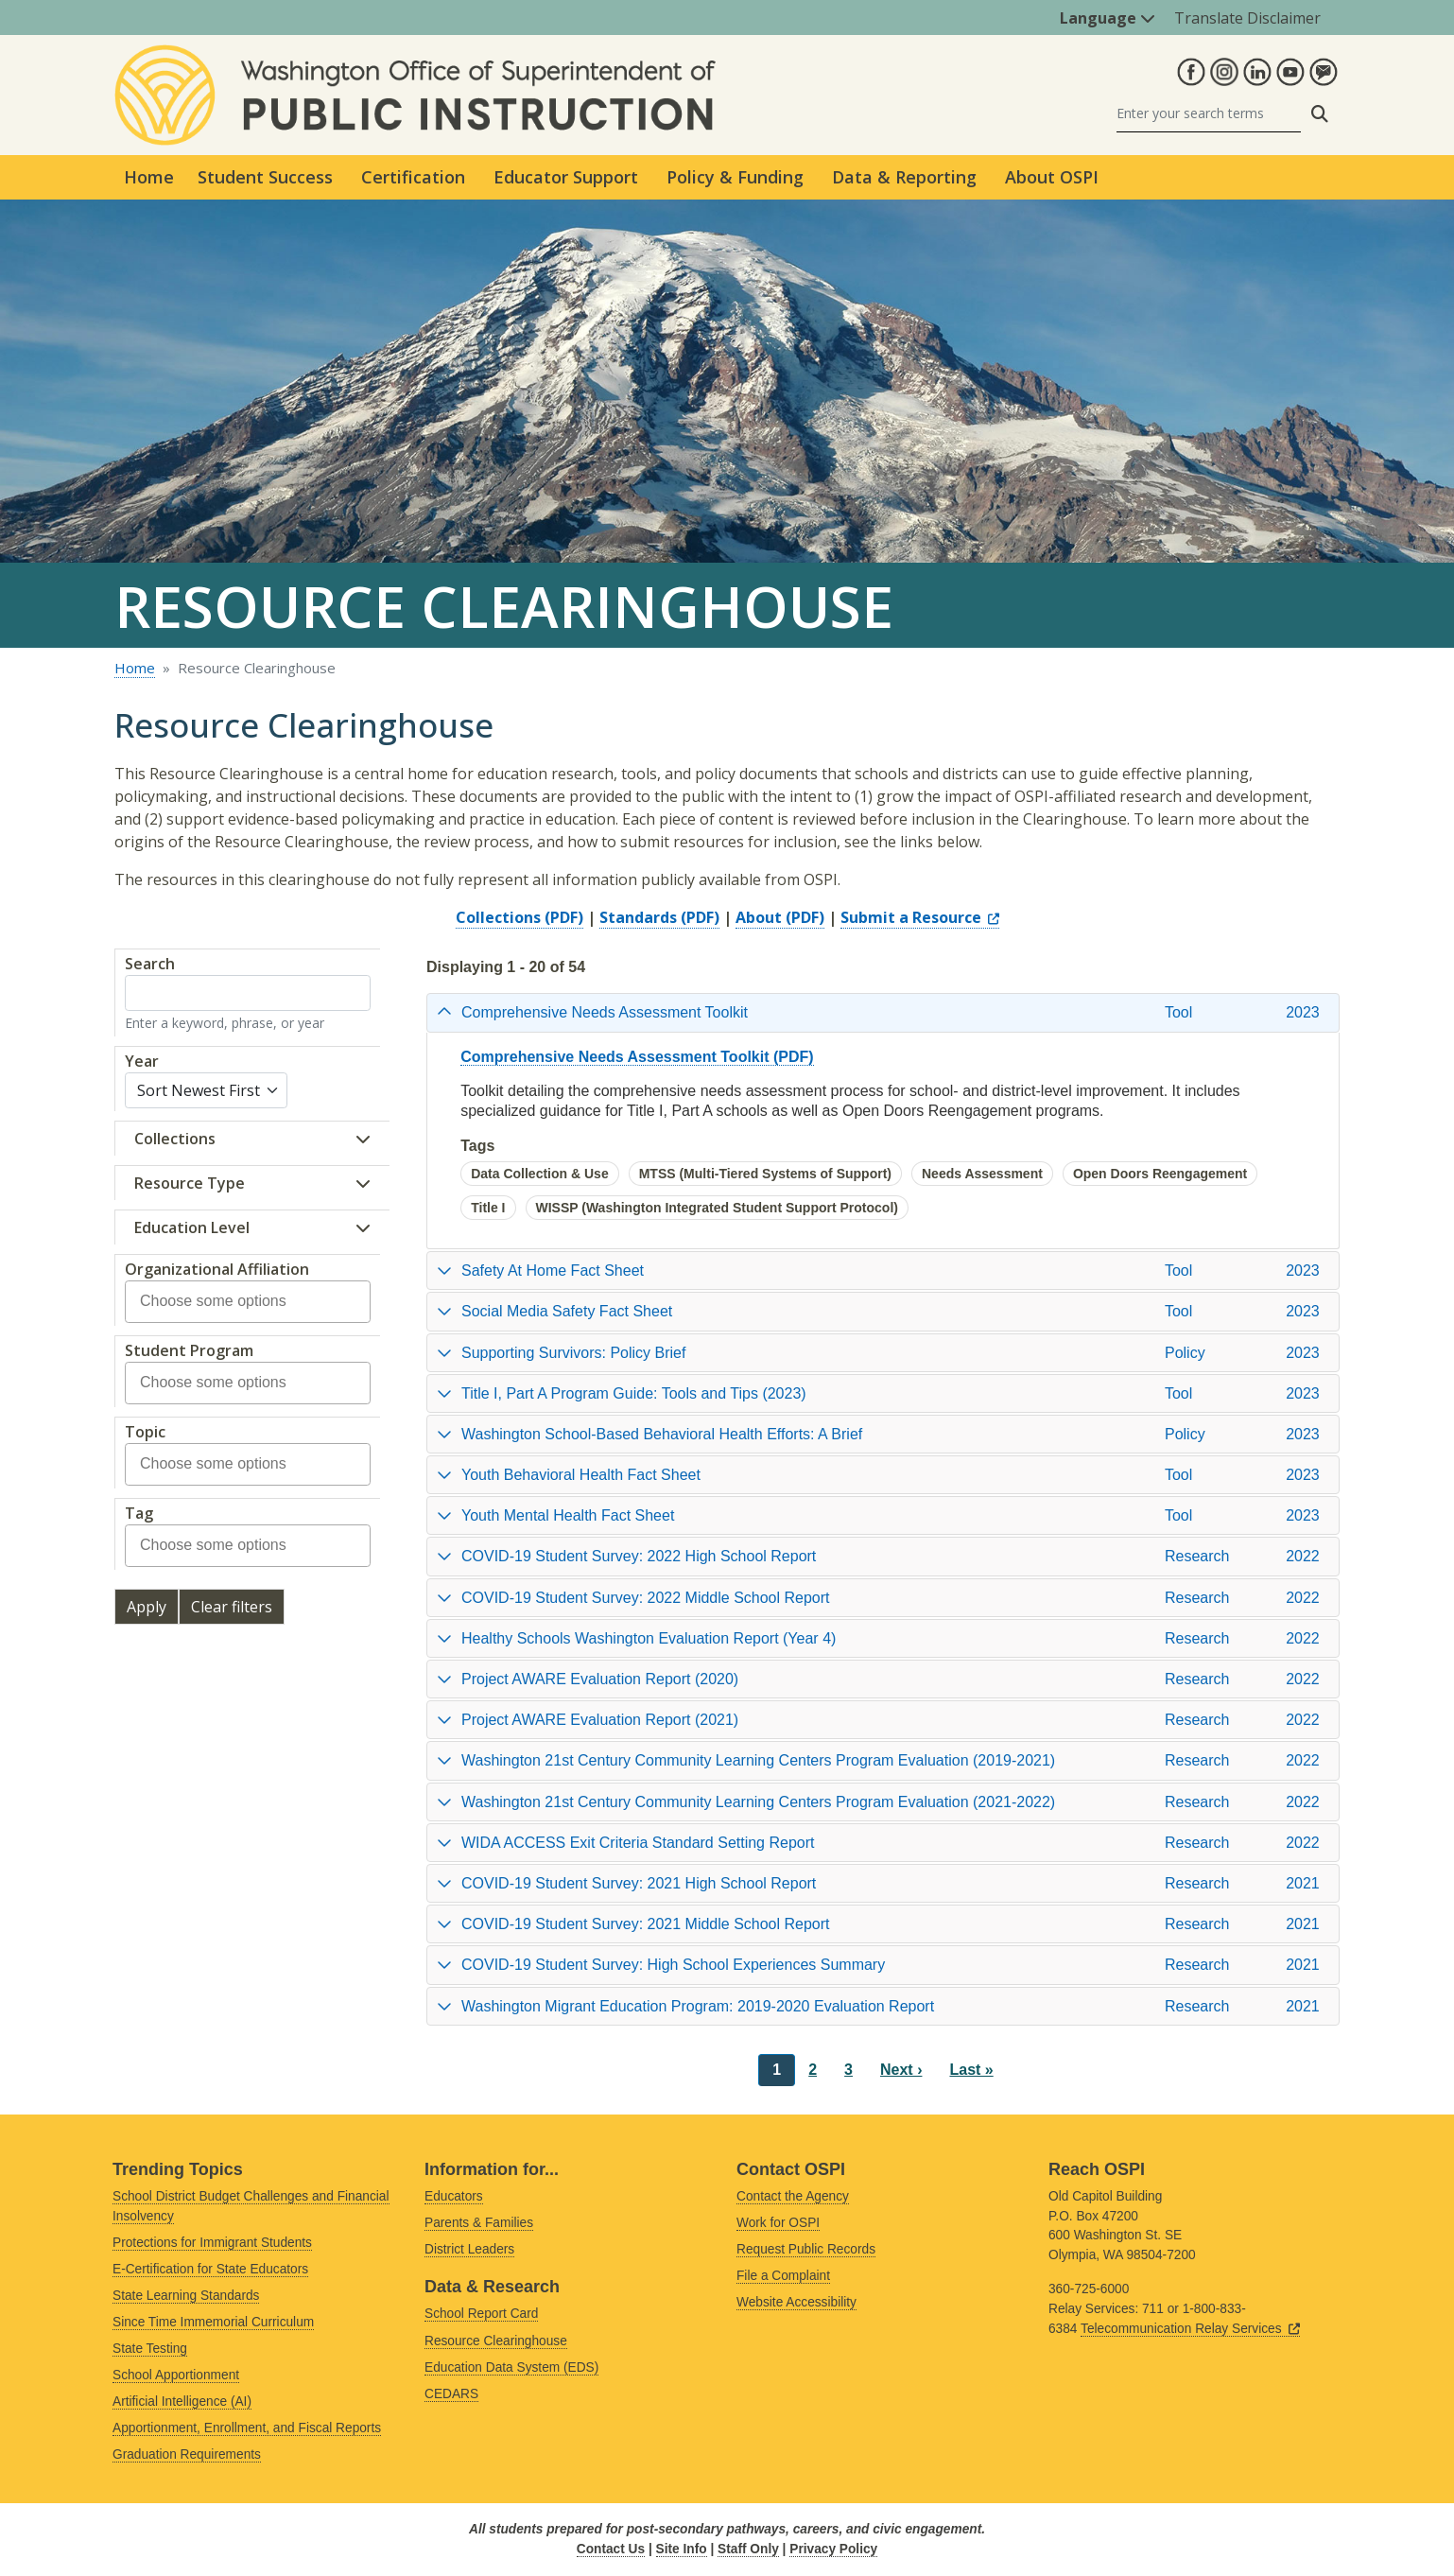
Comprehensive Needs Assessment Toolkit (614, 1057)
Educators (453, 2196)
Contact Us (611, 2549)
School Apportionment (176, 2375)
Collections (498, 917)
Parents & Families (478, 2223)
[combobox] (225, 1301)
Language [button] (1107, 18)
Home (149, 176)
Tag (139, 1513)
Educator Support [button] (565, 176)
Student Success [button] (265, 176)
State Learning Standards (186, 2296)
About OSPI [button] (1052, 176)
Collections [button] (175, 1138)
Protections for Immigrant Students (212, 2243)
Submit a (919, 917)
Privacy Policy (833, 2549)
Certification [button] (413, 176)
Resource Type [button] (189, 1183)
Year (142, 1061)
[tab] (883, 1012)
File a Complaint (783, 2276)
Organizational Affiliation (217, 1269)
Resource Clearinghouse (495, 2341)
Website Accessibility (796, 2302)
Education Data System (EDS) (511, 2367)
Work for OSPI (778, 2223)
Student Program (189, 1350)
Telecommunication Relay (1190, 2329)
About (759, 917)
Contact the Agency (792, 2196)
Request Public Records (805, 2249)
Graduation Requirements (187, 2454)
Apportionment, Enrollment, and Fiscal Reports (247, 2428)
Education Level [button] (192, 1227)
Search (150, 963)
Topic (145, 1431)
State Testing (150, 2348)
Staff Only (748, 2549)
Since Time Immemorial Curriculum (213, 2322)
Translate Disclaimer (1247, 18)
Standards (638, 917)
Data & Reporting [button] (904, 176)
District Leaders (469, 2249)
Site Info (681, 2549)
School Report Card (481, 2313)
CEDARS (451, 2394)
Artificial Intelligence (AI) (182, 2401)
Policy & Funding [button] (735, 176)
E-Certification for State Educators (210, 2269)
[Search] (1208, 114)
